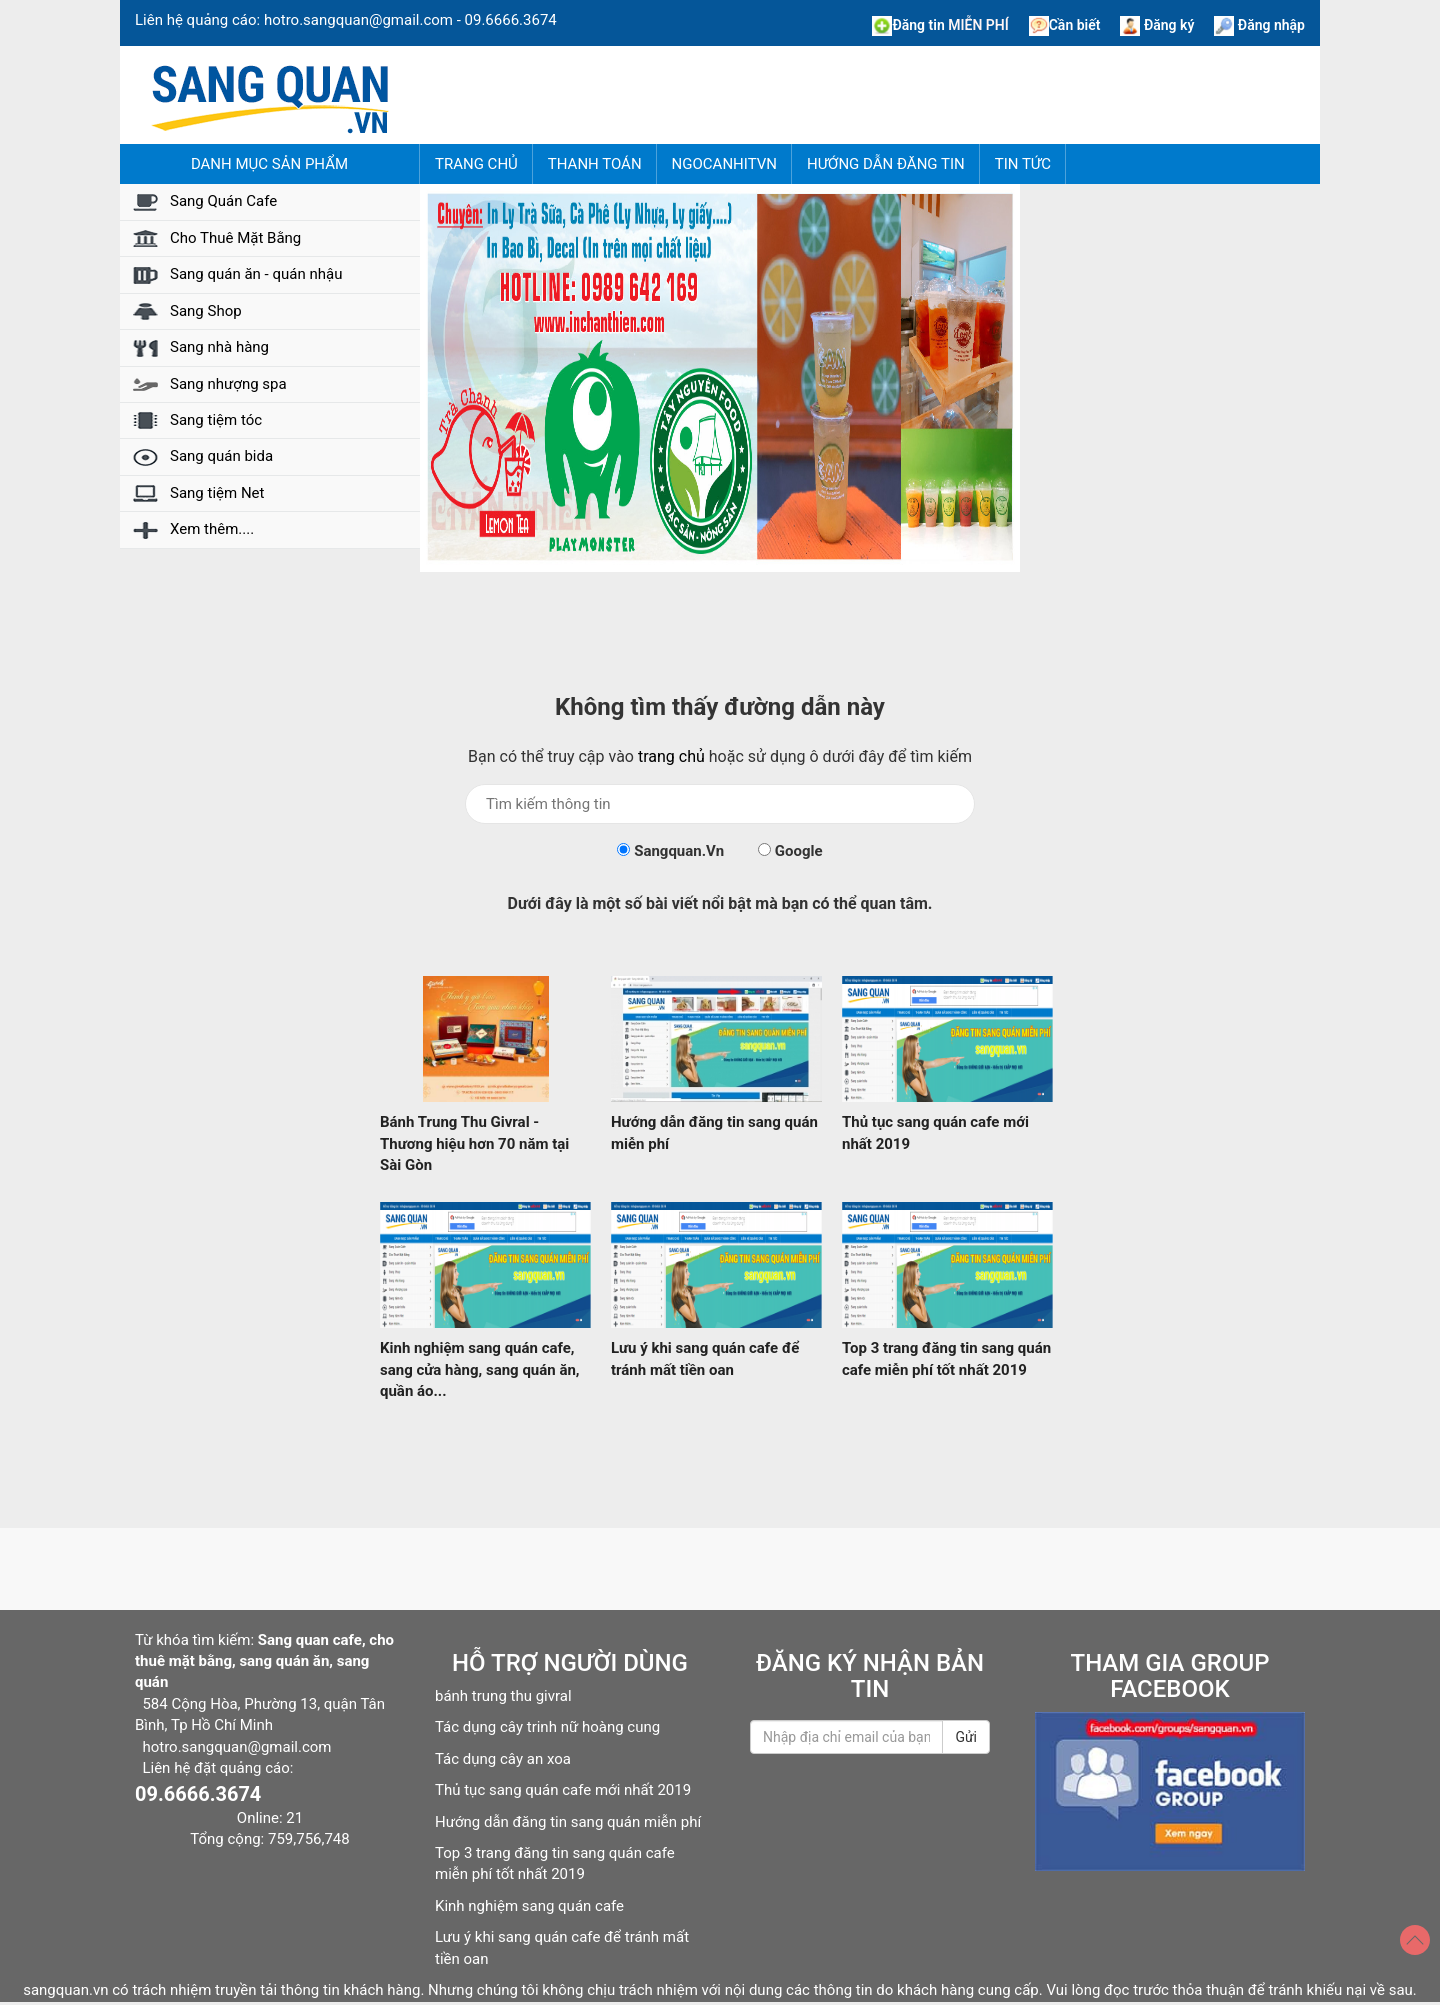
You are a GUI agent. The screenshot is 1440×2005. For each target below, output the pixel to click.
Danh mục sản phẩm (269, 164)
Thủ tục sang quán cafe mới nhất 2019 (563, 1790)
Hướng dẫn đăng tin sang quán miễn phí (568, 1822)
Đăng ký (1157, 25)
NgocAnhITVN (724, 164)
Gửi (966, 1737)
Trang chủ (476, 164)
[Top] (1415, 1940)
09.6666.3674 (511, 20)
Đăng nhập (1259, 25)
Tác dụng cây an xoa (503, 1759)
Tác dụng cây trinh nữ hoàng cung (547, 1727)
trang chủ (671, 756)
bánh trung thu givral (503, 1696)
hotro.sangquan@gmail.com (358, 20)
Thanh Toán (595, 164)
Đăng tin (940, 25)
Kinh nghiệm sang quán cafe (529, 1906)
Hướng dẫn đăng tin (886, 164)
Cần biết (1065, 25)
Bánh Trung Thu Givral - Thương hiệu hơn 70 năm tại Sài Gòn (474, 1143)
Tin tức (1023, 164)
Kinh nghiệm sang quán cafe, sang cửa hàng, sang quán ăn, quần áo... (480, 1369)
